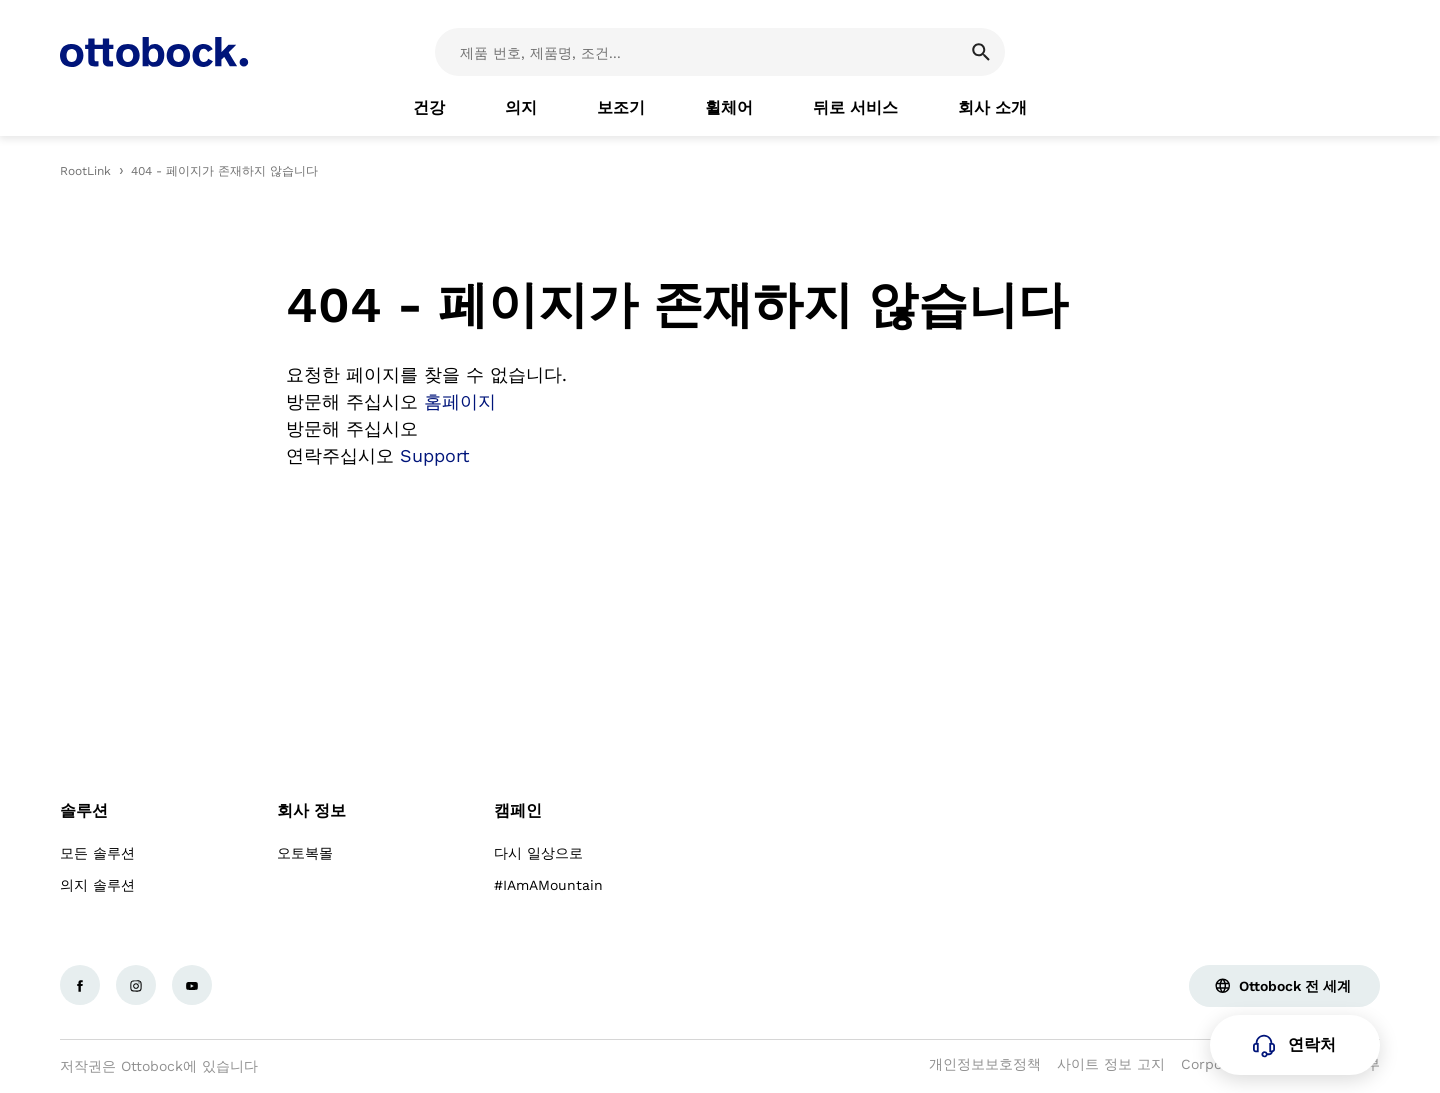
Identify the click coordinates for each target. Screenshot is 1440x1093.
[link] (429, 108)
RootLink (85, 171)
